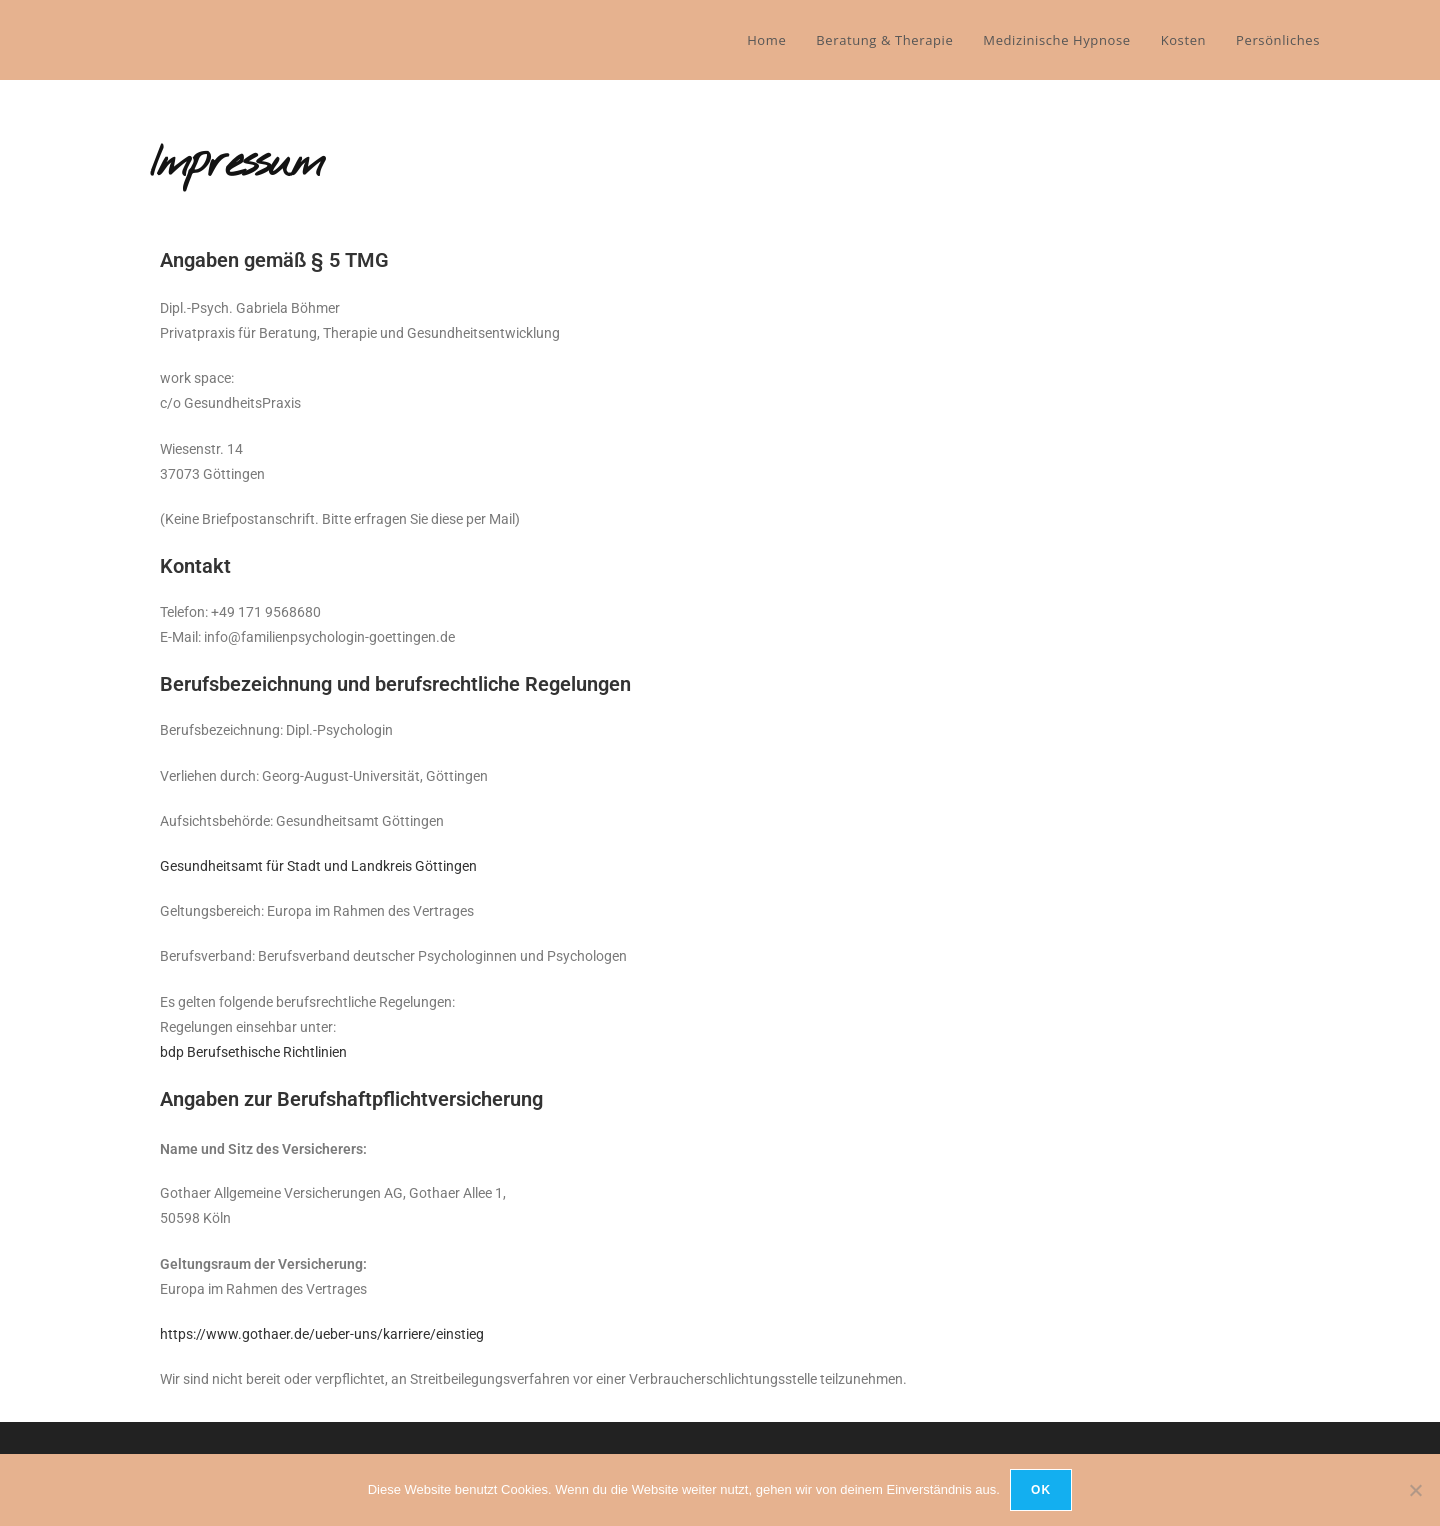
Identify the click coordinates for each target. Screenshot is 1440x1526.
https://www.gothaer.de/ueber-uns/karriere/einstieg (322, 1334)
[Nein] (1415, 1490)
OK (1041, 1490)
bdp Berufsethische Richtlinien (253, 1052)
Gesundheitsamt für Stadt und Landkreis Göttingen (318, 866)
